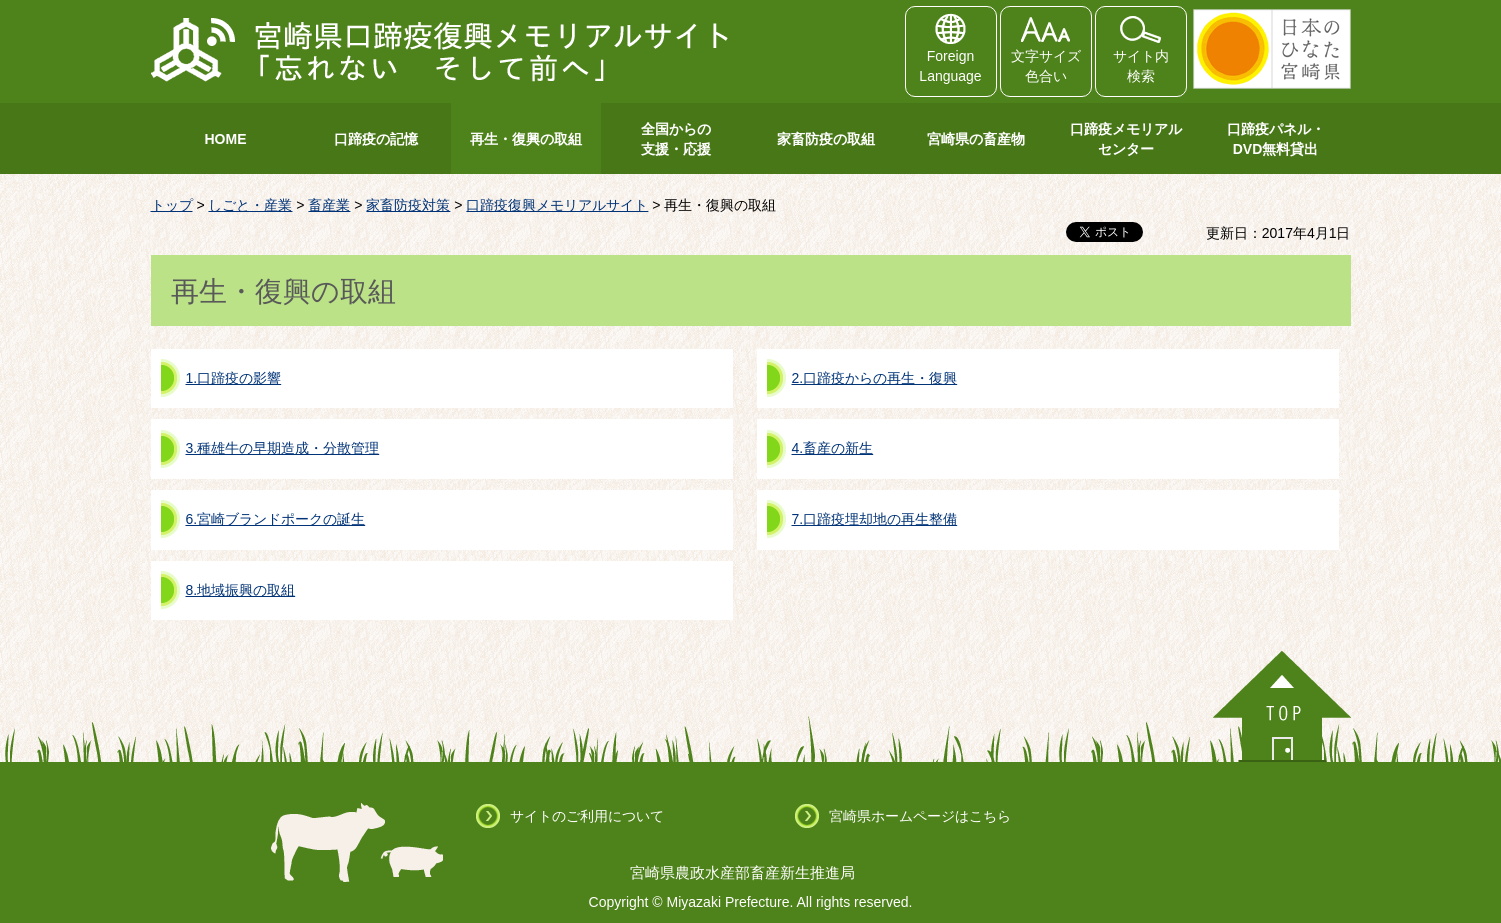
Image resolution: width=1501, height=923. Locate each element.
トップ (172, 205)
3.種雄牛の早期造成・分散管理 (283, 448)
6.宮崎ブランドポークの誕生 (276, 519)
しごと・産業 (250, 205)
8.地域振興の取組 (241, 590)
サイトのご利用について (587, 816)
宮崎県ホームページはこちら (920, 816)
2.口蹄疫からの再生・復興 (875, 378)
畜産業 (329, 205)
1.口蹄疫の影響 (234, 378)
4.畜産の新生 (833, 448)
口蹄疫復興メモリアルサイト (557, 205)
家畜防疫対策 (408, 205)
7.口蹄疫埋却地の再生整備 (875, 519)
